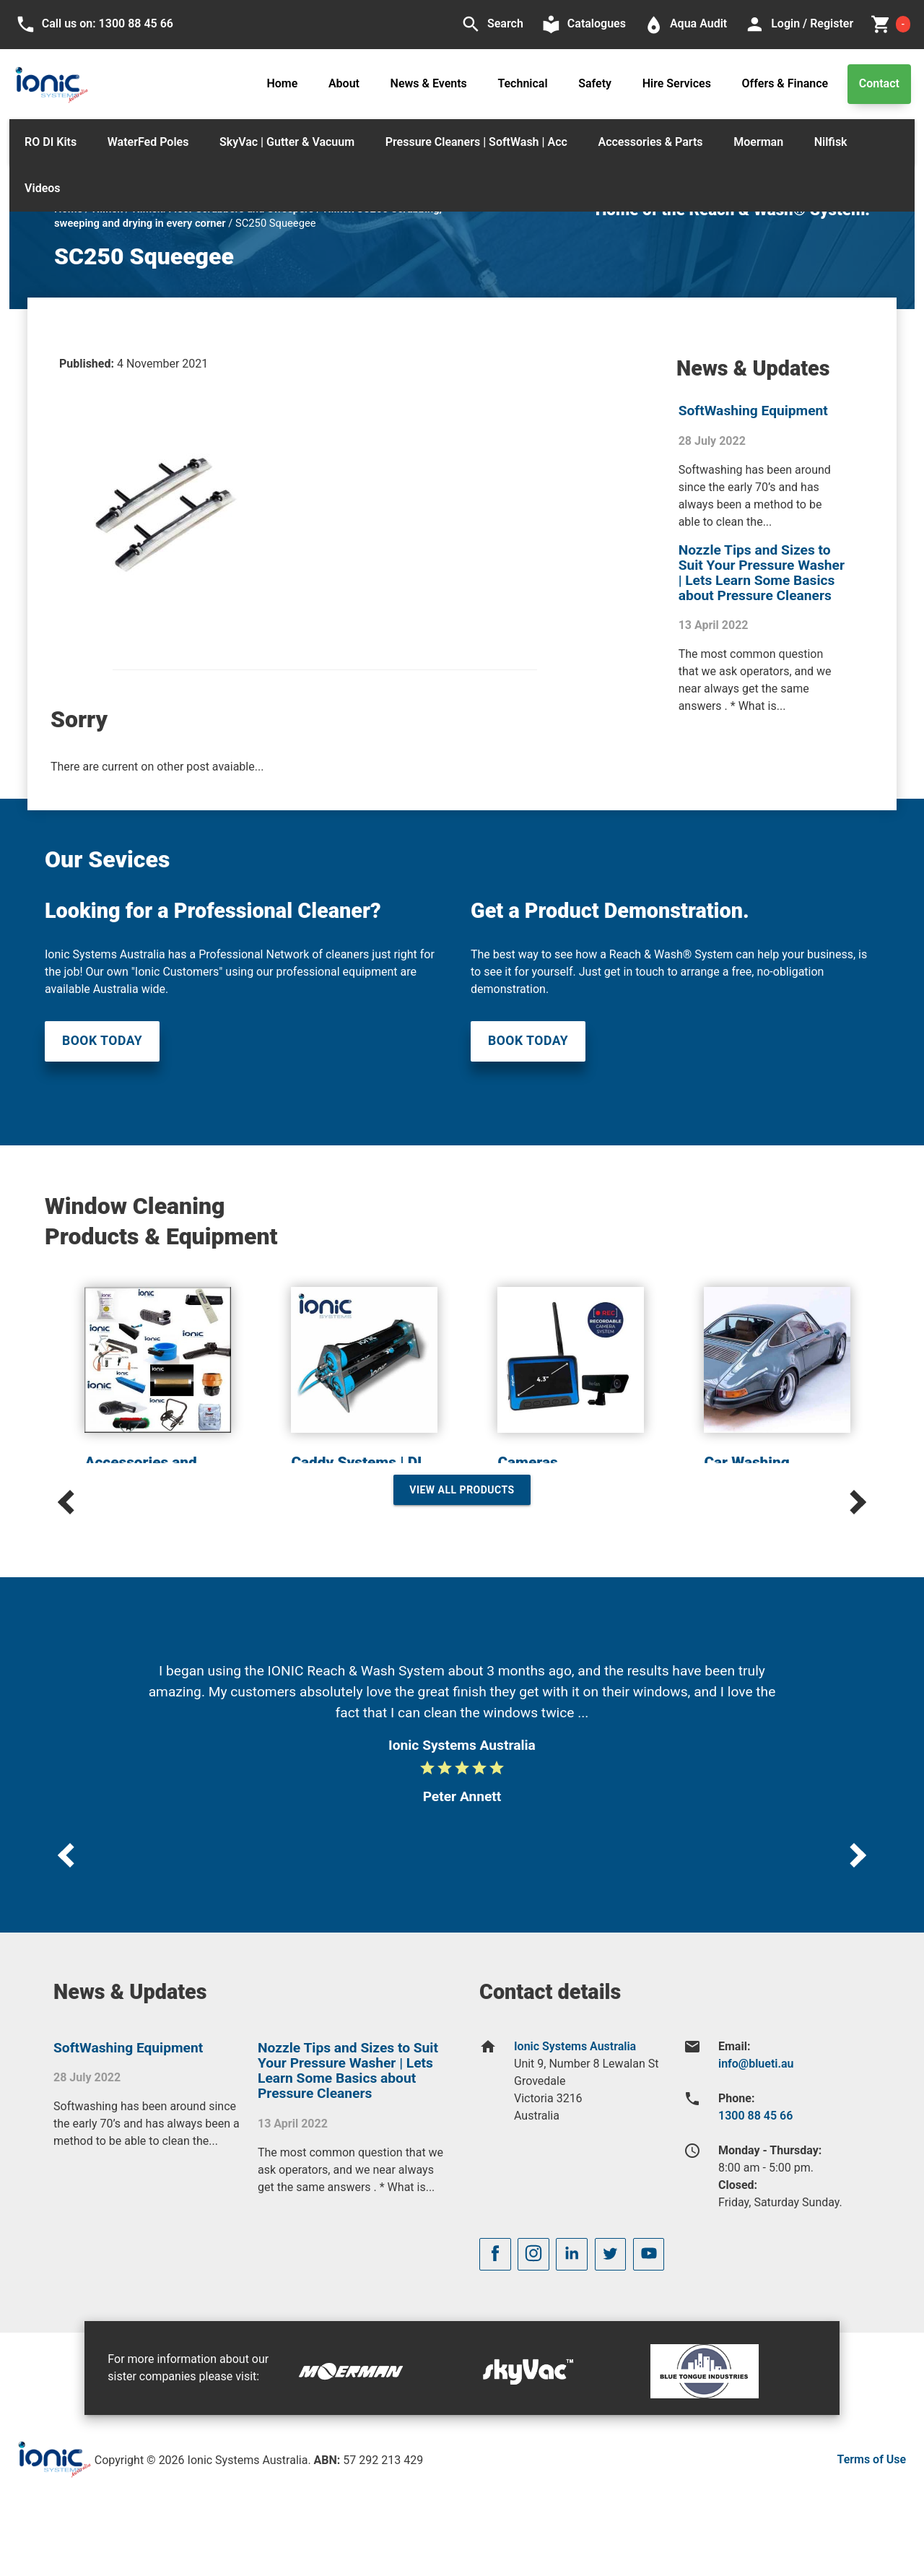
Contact (879, 83)
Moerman (758, 142)
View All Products (462, 1490)
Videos (42, 188)
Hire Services (676, 83)
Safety (594, 83)
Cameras (527, 1462)
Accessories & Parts (650, 142)
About (343, 83)
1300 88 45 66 (755, 2115)
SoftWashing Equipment (753, 410)
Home (281, 83)
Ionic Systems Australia (575, 2046)
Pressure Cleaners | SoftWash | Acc (476, 142)
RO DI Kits (51, 142)
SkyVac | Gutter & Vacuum (286, 142)
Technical (522, 83)
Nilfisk (830, 142)
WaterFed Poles (148, 142)
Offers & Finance (785, 83)
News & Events (429, 83)
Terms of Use (872, 2459)
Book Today (102, 1040)
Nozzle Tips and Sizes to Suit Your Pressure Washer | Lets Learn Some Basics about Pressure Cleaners (762, 573)
